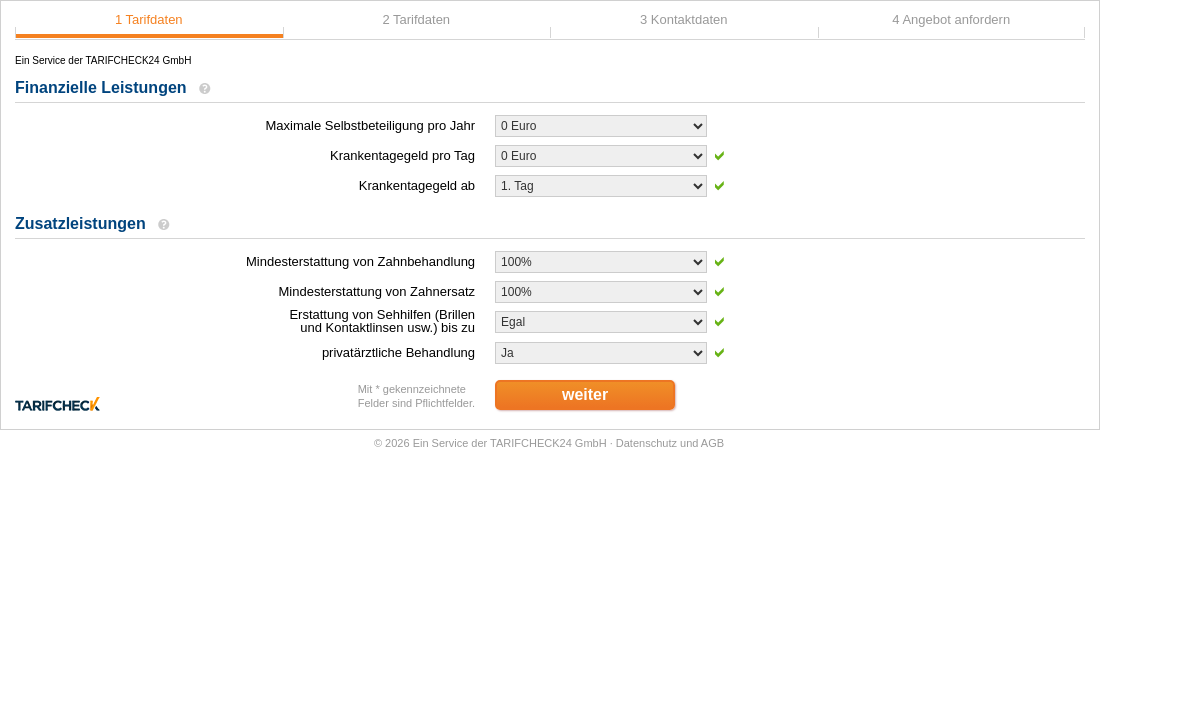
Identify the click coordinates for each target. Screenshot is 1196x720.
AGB (712, 443)
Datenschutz (646, 443)
